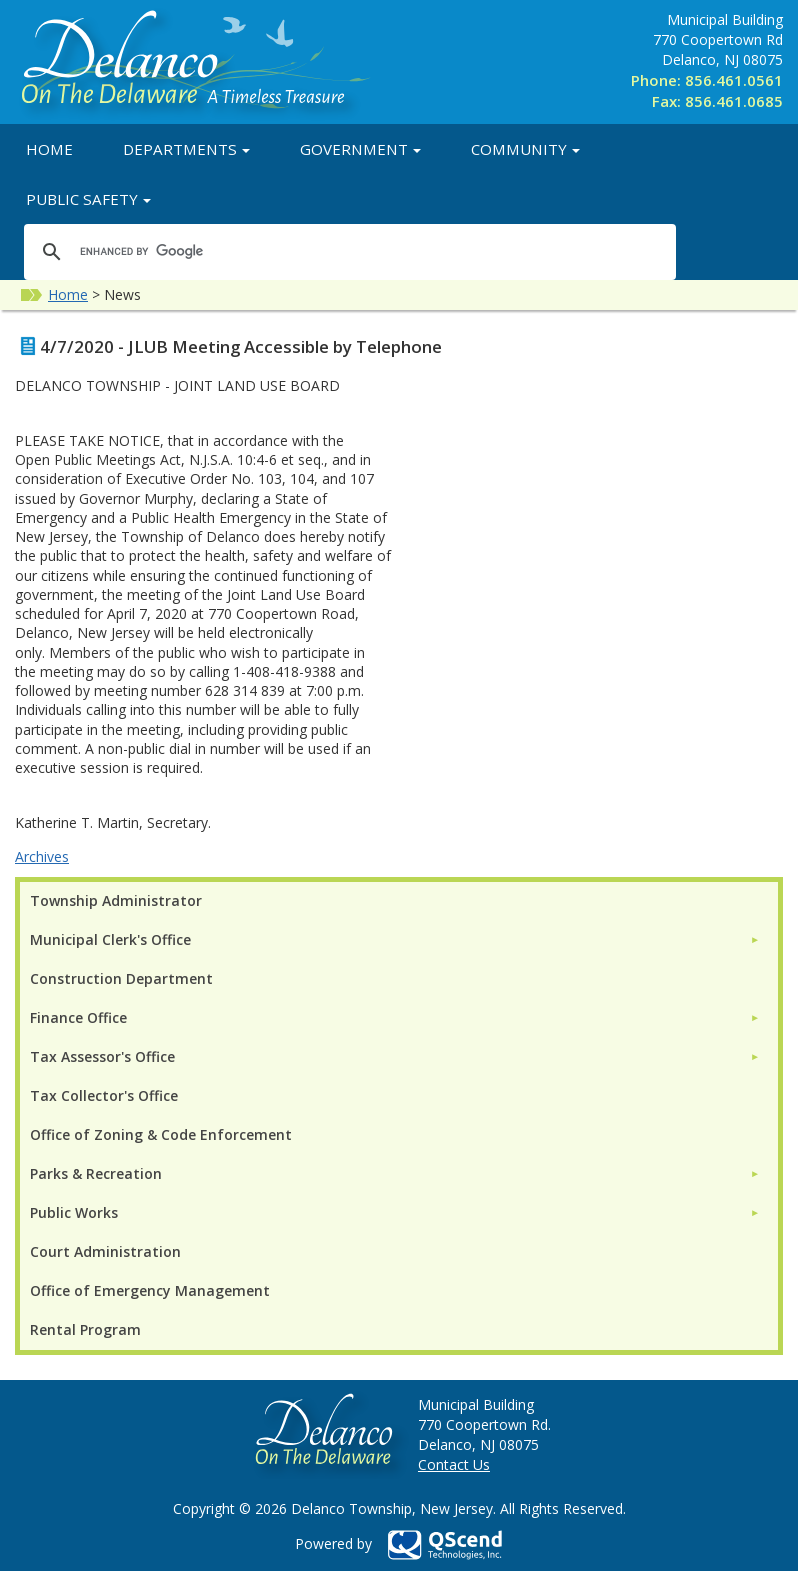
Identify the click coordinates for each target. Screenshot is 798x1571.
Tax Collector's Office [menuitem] (104, 1095)
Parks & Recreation (96, 1173)
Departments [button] (186, 149)
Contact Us (454, 1464)
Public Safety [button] (88, 199)
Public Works (74, 1212)
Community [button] (525, 149)
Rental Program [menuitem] (85, 1329)
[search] (347, 251)
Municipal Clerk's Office (110, 939)
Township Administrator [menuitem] (116, 900)
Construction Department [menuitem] (121, 978)
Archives (42, 856)
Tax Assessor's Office (102, 1056)
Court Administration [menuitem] (105, 1251)
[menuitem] (395, 939)
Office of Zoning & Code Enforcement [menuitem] (161, 1134)
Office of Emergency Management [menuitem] (150, 1290)
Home (49, 149)
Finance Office (78, 1017)
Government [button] (360, 149)
